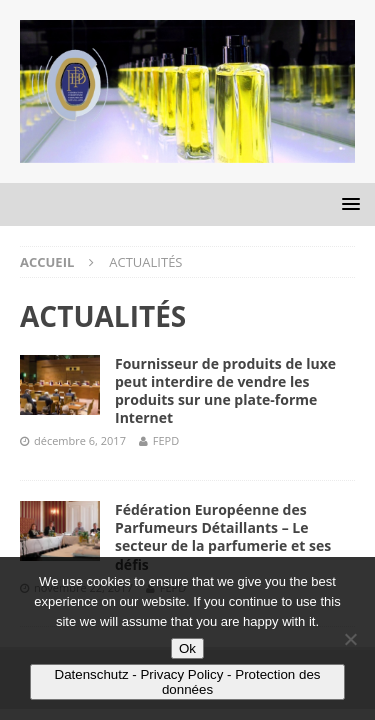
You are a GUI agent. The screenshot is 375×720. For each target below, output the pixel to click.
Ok (187, 648)
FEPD (166, 440)
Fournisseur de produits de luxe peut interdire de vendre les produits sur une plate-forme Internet (225, 391)
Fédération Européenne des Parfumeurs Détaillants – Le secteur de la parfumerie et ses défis (223, 537)
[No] (350, 639)
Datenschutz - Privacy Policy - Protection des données (188, 682)
